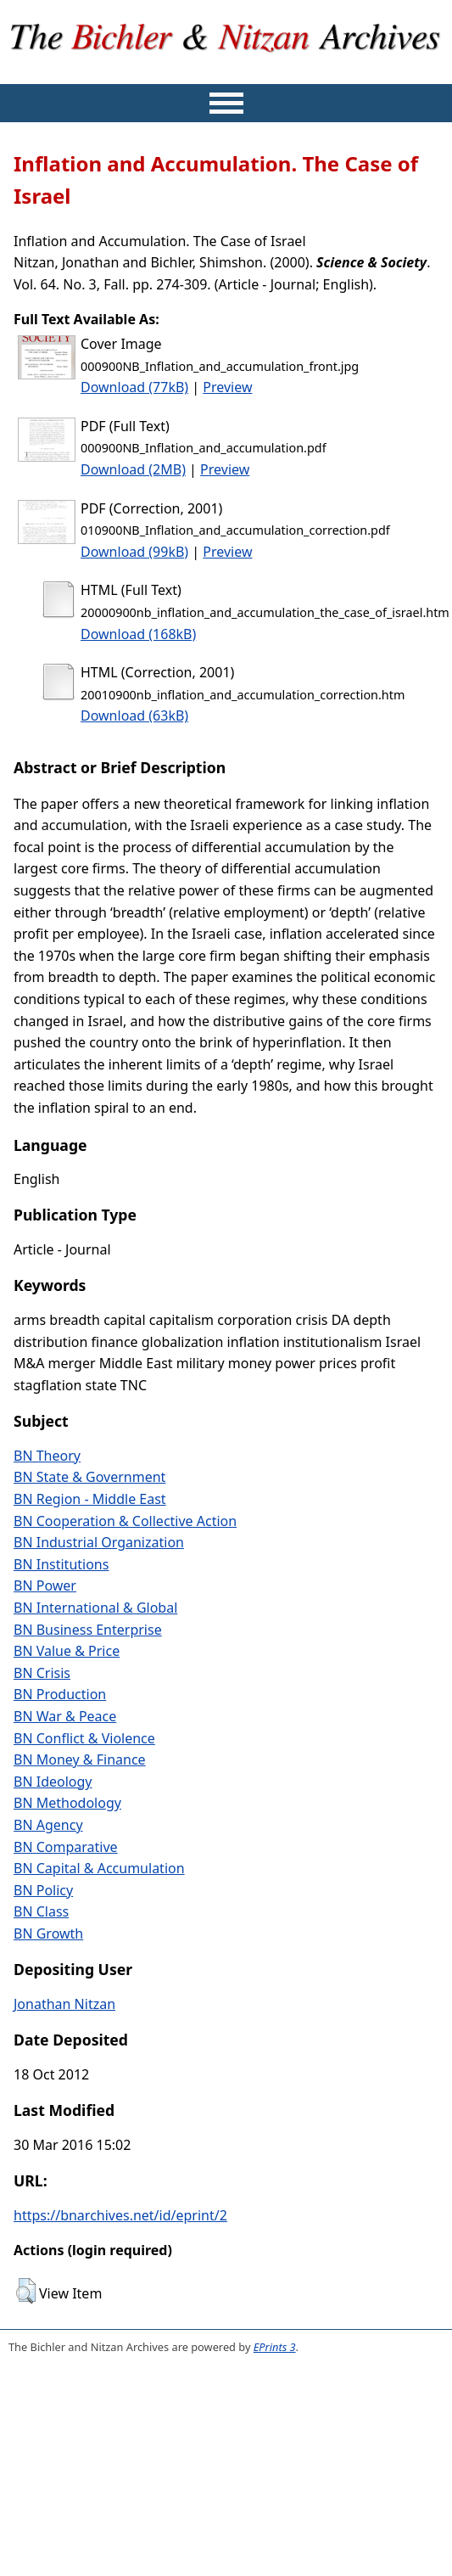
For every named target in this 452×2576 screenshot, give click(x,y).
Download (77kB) (134, 387)
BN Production (60, 1694)
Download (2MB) (133, 469)
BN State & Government (89, 1477)
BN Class (41, 1911)
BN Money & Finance (80, 1759)
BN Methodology (67, 1802)
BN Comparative (66, 1847)
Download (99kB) (134, 551)
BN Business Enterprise (88, 1629)
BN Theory (47, 1455)
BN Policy (43, 1890)
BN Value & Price (67, 1651)
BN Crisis (42, 1673)
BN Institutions (61, 1564)
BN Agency (48, 1825)
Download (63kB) (134, 715)
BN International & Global (95, 1607)
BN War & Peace (65, 1716)
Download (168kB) (138, 634)
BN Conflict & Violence (84, 1738)
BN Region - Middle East (90, 1499)
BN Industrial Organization (99, 1542)
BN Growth (48, 1933)
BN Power (45, 1585)
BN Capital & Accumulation (99, 1868)
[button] (26, 2291)
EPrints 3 (275, 2346)
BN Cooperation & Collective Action (125, 1521)
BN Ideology (53, 1781)
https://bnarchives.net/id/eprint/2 (120, 2215)
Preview (227, 387)
